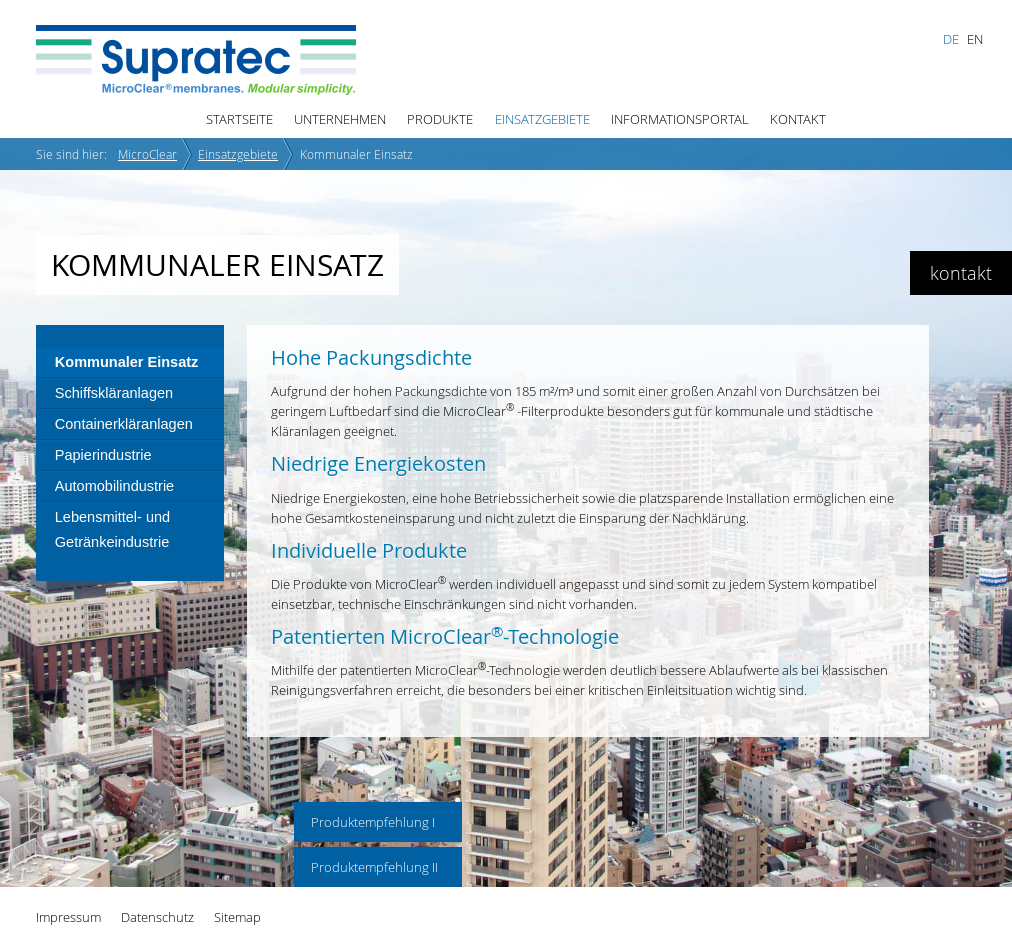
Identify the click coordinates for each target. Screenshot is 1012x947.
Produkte (440, 119)
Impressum (68, 917)
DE (951, 39)
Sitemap (237, 917)
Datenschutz (157, 917)
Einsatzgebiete (542, 119)
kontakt (961, 273)
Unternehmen (340, 119)
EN (975, 39)
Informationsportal (680, 119)
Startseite (239, 119)
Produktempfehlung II (374, 867)
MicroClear (147, 154)
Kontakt (798, 119)
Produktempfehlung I (373, 822)
